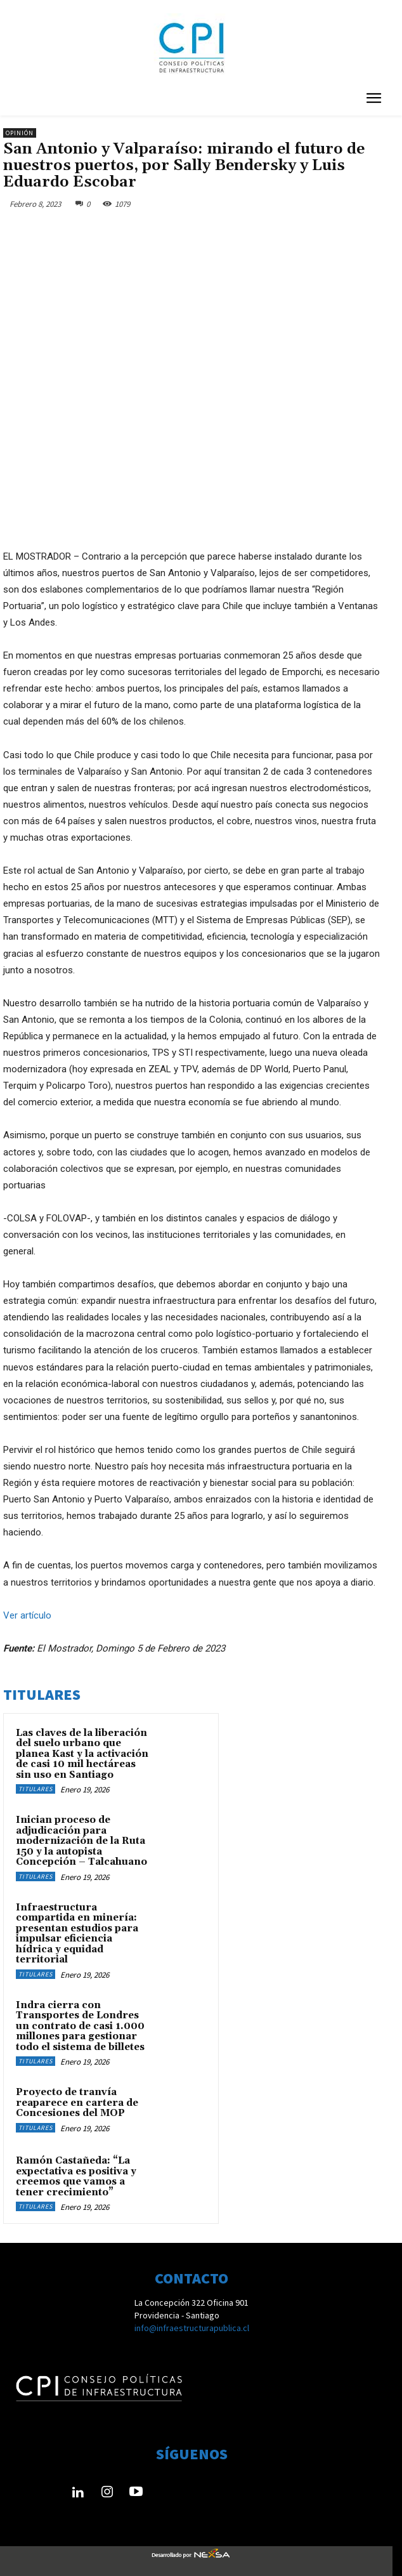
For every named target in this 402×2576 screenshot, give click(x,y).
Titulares (35, 1789)
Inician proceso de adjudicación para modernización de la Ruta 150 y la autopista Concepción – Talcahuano (81, 1841)
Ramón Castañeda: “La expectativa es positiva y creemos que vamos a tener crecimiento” (76, 2176)
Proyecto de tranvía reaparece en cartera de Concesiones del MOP (77, 2102)
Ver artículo (27, 1615)
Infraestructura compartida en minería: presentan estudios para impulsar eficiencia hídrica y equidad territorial (77, 1934)
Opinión (19, 133)
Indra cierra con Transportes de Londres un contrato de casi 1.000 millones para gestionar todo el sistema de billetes (80, 2026)
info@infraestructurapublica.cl (191, 2328)
